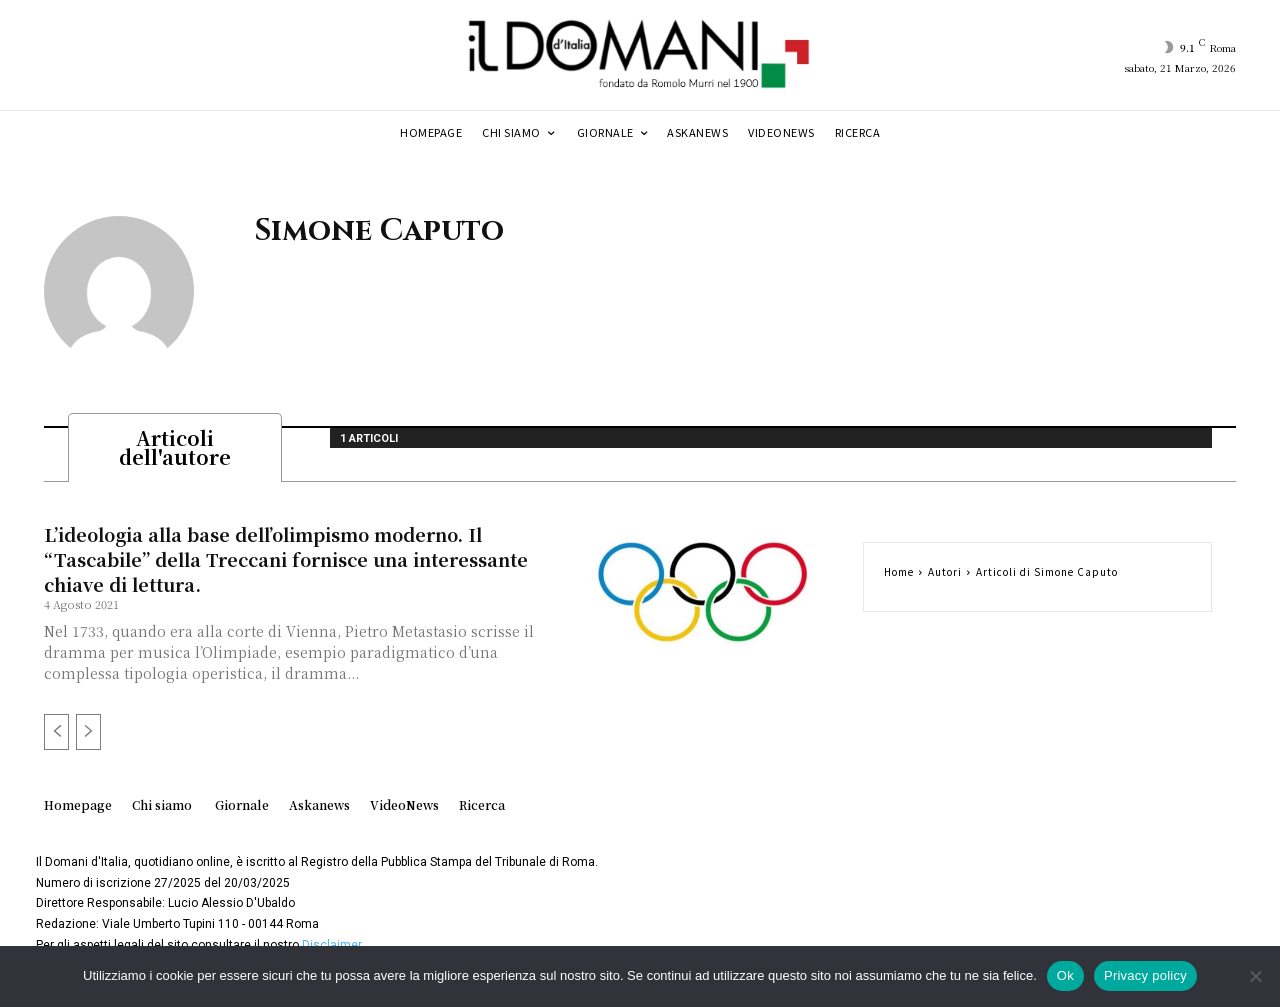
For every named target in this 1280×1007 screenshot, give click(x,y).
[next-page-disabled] (88, 738)
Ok (1065, 975)
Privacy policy (1145, 975)
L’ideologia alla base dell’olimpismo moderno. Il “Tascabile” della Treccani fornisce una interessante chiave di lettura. (286, 565)
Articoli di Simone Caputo (1047, 577)
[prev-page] (56, 738)
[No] (1255, 976)
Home (899, 577)
